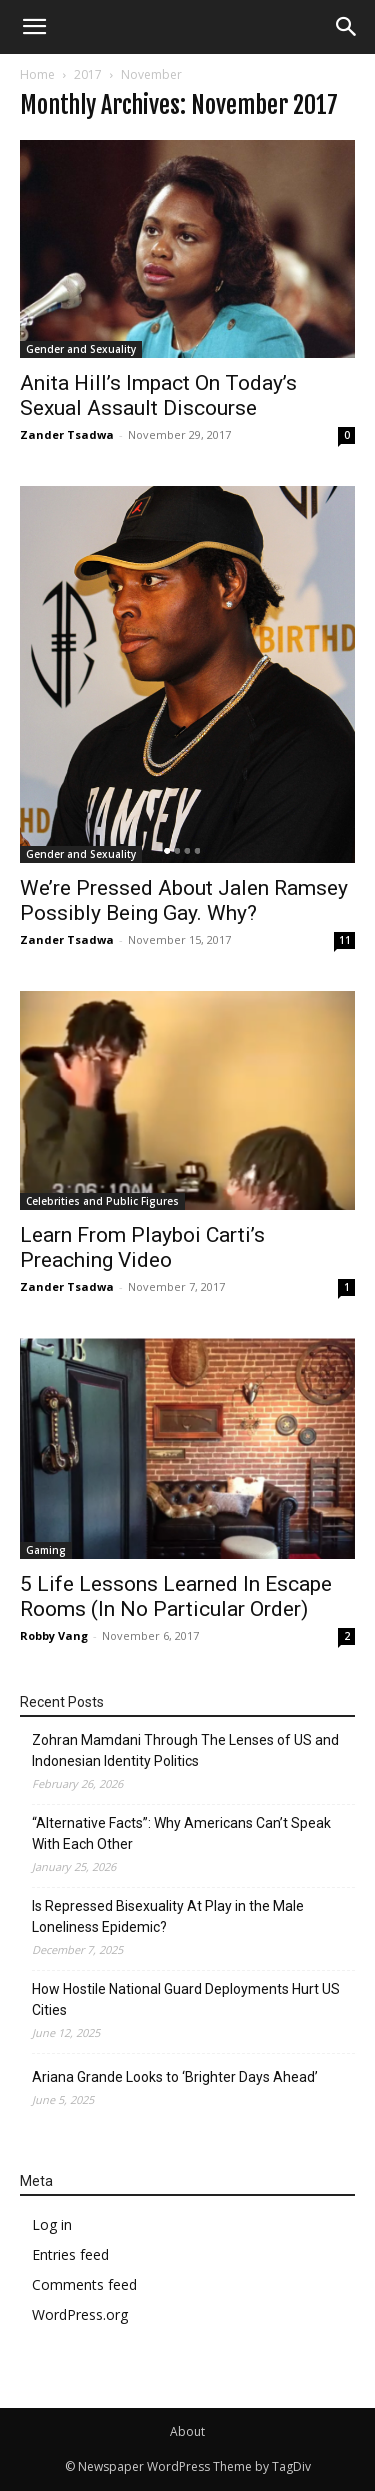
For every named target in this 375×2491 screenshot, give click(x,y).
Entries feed (70, 2254)
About (187, 2431)
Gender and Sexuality (81, 349)
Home (37, 74)
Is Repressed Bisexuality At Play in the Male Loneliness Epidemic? (168, 1916)
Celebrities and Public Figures (102, 1201)
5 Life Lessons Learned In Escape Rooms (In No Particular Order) (176, 1596)
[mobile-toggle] (34, 27)
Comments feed (84, 2284)
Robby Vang (54, 1635)
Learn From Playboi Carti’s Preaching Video (142, 1247)
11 (345, 940)
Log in (52, 2224)
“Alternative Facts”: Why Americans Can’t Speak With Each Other (181, 1833)
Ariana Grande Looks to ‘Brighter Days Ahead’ (175, 2077)
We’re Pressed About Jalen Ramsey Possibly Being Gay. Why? (184, 900)
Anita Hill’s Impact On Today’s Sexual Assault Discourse (158, 395)
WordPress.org (80, 2314)
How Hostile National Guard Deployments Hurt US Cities (186, 1999)
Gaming (46, 1550)
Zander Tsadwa (67, 434)
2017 (88, 74)
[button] (347, 27)
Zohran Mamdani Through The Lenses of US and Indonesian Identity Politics (185, 1750)
